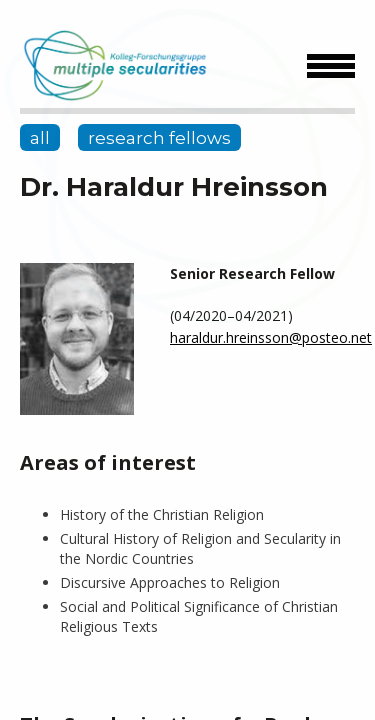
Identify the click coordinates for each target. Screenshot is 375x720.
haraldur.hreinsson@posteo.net (271, 337)
